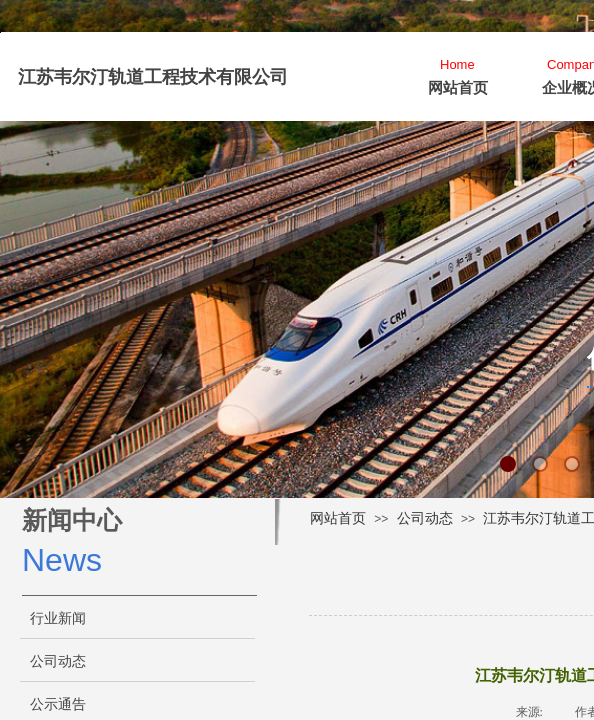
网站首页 (458, 88)
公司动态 (425, 518)
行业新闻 (58, 618)
